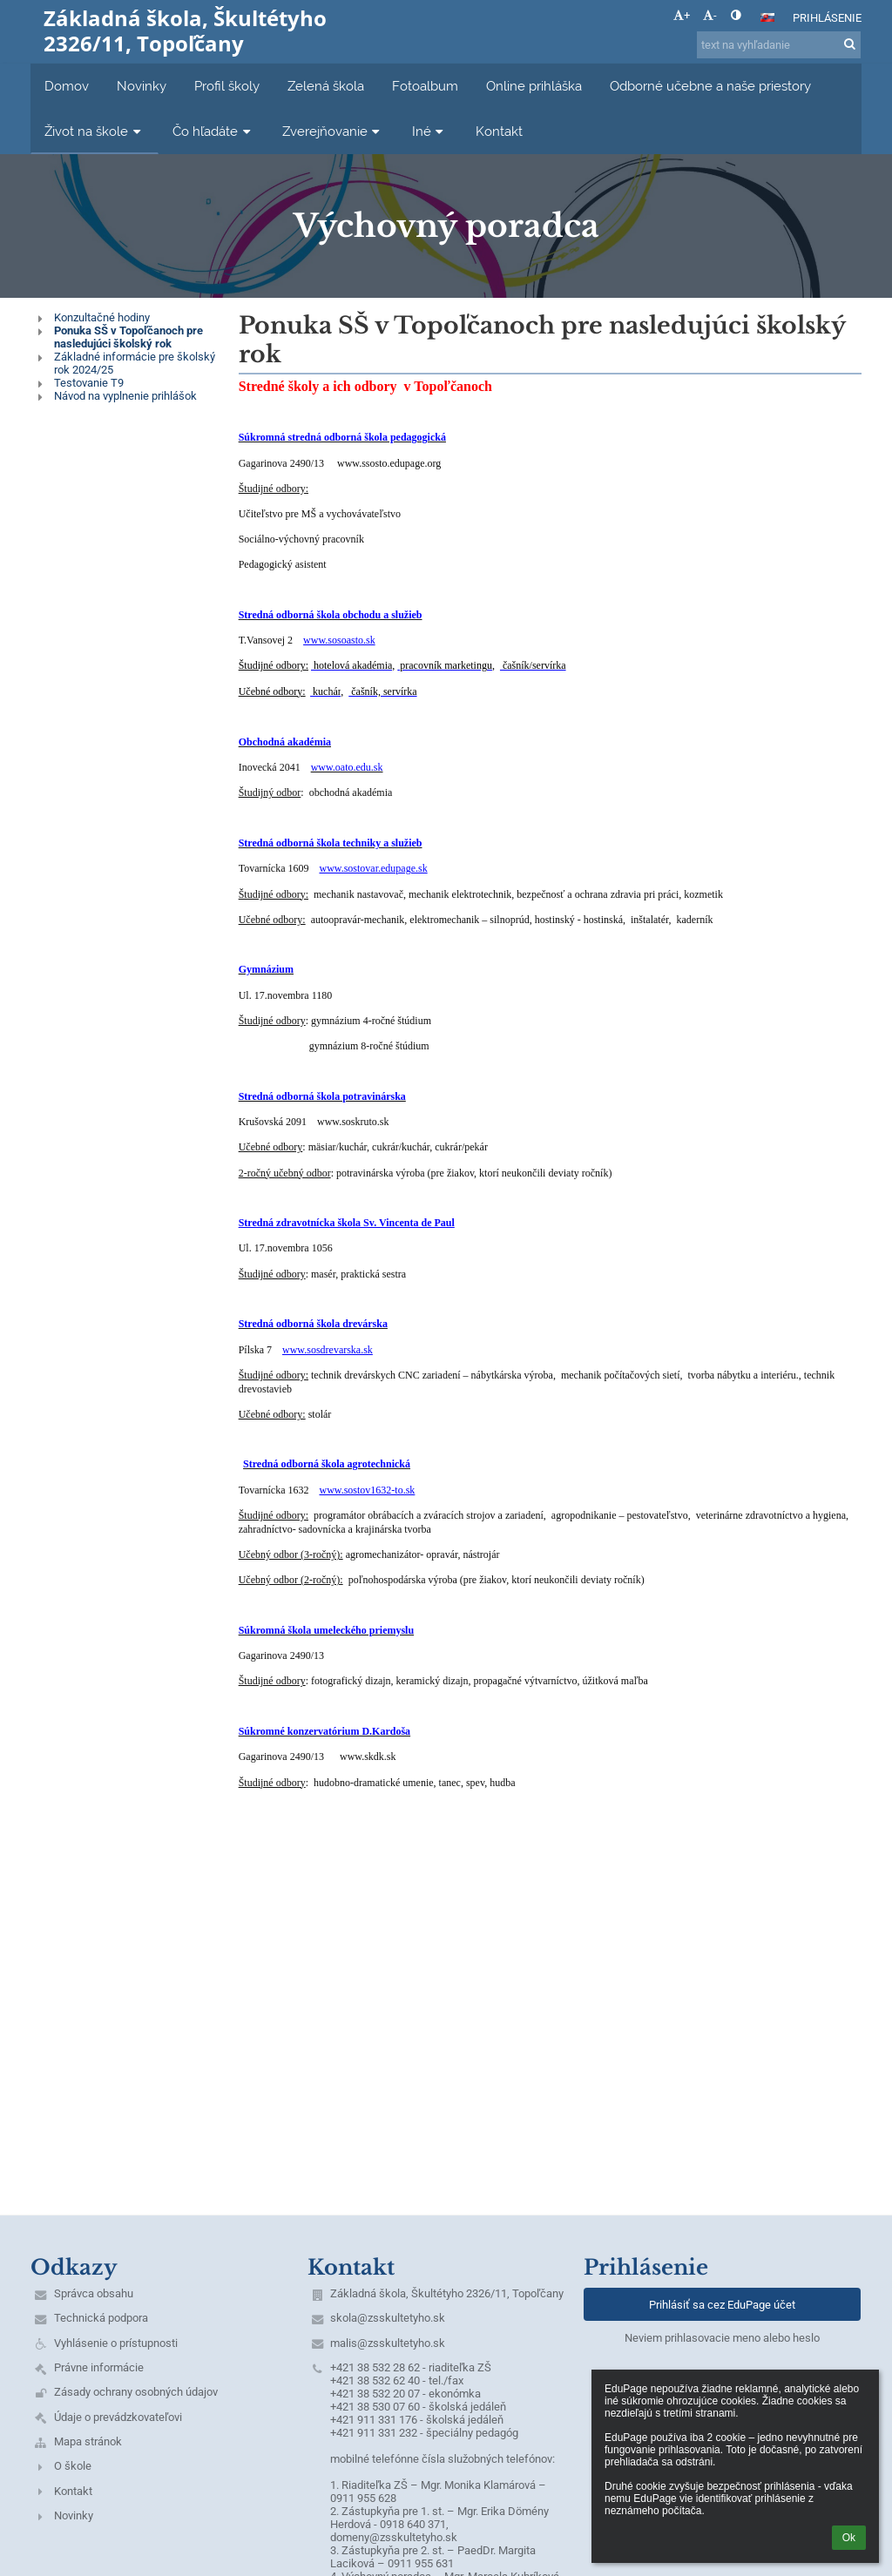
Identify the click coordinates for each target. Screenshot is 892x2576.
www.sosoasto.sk (339, 640)
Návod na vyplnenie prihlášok (125, 395)
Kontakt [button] (499, 131)
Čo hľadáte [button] (213, 131)
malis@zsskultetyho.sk (387, 2343)
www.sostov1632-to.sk (367, 1490)
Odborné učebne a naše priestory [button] (710, 85)
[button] (767, 17)
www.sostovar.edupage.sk (373, 868)
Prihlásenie (827, 17)
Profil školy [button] (227, 85)
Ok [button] (848, 2538)
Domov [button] (66, 85)
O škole (72, 2465)
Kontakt (73, 2491)
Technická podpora (101, 2317)
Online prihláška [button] (534, 85)
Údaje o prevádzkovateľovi (118, 2417)
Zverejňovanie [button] (333, 131)
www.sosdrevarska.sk (327, 1350)
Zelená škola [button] (325, 85)
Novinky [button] (141, 85)
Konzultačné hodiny (102, 317)
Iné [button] (430, 131)
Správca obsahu (93, 2293)
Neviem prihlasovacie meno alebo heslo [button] (722, 2337)
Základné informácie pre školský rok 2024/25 (134, 363)
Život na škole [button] (94, 131)
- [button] (710, 15)
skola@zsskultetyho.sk (387, 2317)
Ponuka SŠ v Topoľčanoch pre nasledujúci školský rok (128, 337)
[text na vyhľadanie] (779, 44)
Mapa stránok (88, 2441)
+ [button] (681, 15)
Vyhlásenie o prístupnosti (116, 2343)
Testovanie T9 (89, 382)
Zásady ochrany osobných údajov (136, 2391)
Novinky (73, 2515)
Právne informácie (99, 2367)
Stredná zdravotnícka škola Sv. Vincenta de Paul (347, 1223)
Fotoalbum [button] (425, 85)
